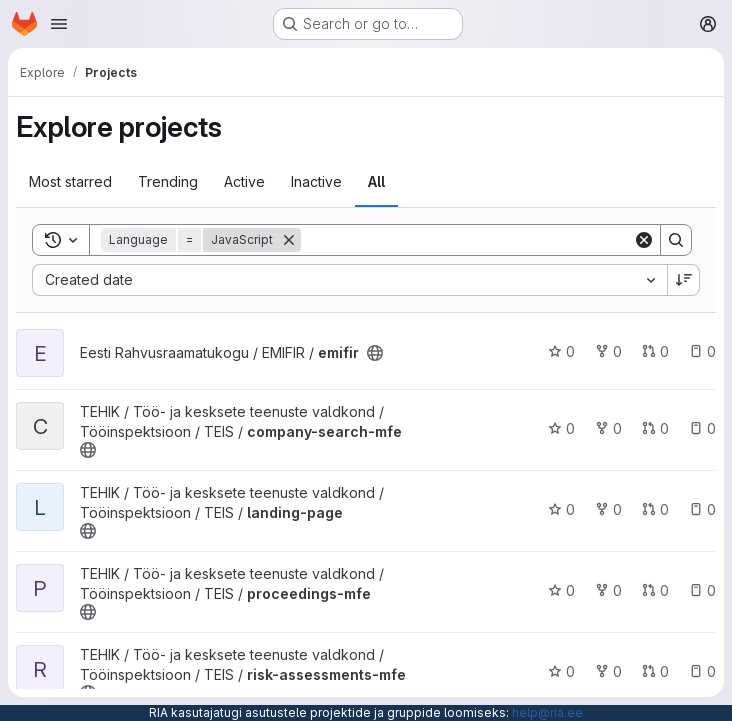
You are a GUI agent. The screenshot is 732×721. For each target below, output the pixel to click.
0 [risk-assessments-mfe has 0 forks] (608, 671)
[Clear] (644, 240)
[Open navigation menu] (59, 24)
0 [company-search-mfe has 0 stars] (561, 428)
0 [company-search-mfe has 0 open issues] (702, 428)
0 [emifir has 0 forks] (608, 351)
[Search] (467, 240)
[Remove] (289, 240)
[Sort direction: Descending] (684, 280)
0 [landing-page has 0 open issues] (702, 509)
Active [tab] (244, 181)
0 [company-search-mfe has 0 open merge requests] (655, 428)
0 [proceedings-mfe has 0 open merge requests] (655, 590)
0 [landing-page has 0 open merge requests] (655, 509)
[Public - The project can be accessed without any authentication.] (375, 353)
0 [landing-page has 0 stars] (561, 509)
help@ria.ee (547, 712)
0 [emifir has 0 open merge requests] (655, 351)
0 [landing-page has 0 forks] (608, 509)
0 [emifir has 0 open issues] (702, 351)
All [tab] (376, 181)
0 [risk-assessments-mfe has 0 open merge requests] (655, 671)
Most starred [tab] (70, 181)
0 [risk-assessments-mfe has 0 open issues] (702, 671)
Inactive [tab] (316, 181)
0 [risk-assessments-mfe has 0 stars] (561, 671)
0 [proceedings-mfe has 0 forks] (608, 590)
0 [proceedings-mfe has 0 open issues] (702, 590)
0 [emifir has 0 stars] (561, 351)
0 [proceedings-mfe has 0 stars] (561, 590)
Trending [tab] (168, 181)
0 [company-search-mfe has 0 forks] (608, 428)
